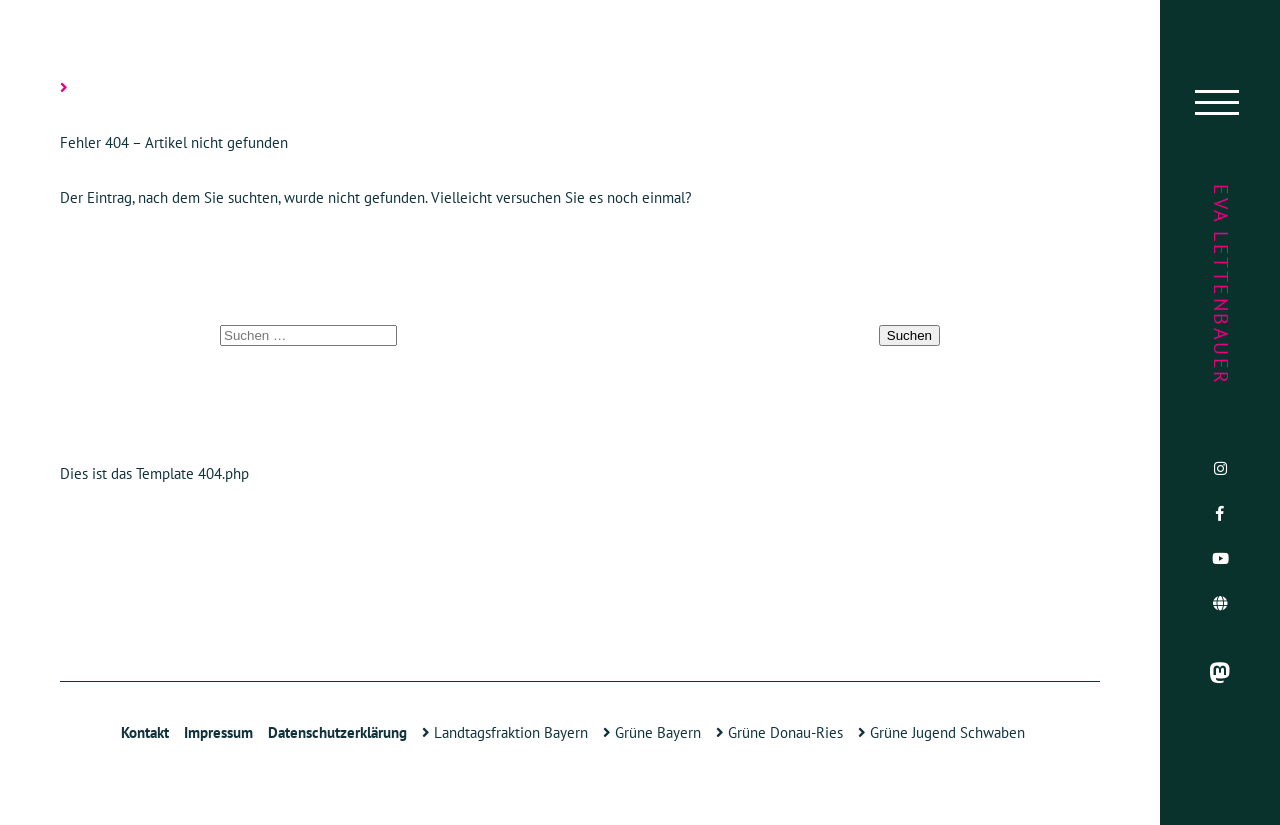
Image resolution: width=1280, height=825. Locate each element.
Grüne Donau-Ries (779, 732)
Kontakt (145, 732)
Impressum (218, 732)
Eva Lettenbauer (1221, 285)
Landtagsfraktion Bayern (505, 732)
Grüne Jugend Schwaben (941, 732)
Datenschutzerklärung (337, 732)
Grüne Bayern (652, 732)
